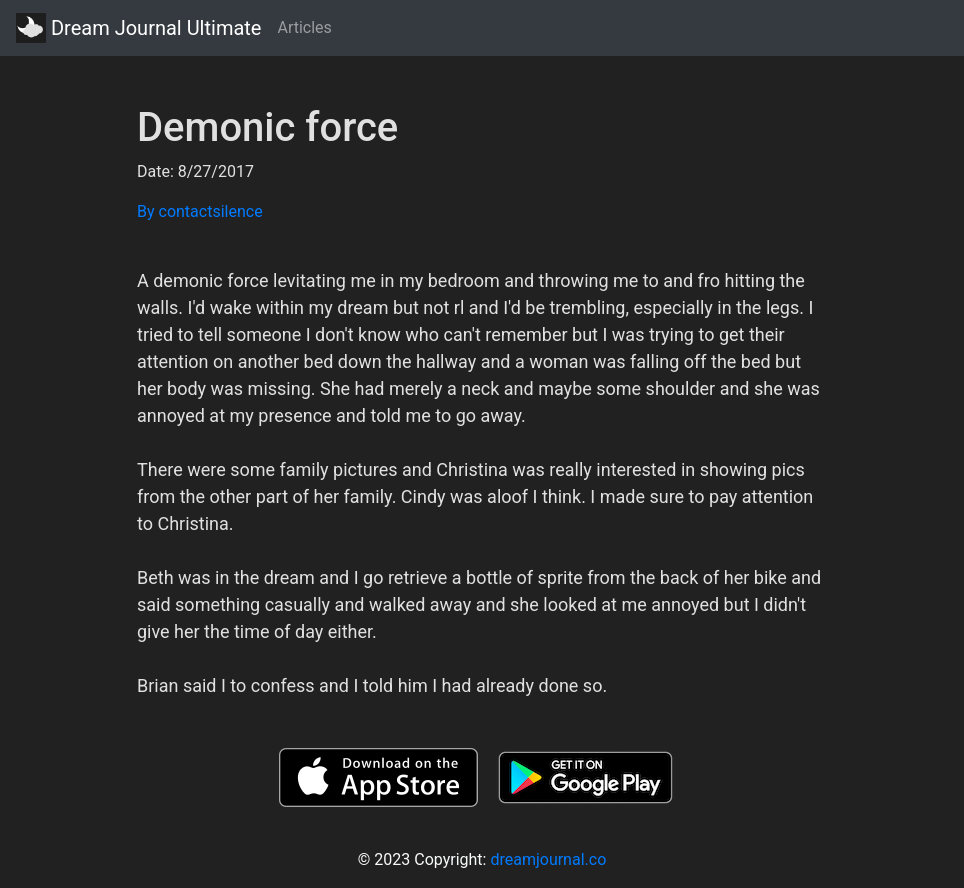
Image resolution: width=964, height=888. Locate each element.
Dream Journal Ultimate (138, 28)
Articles (304, 27)
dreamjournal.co (548, 859)
